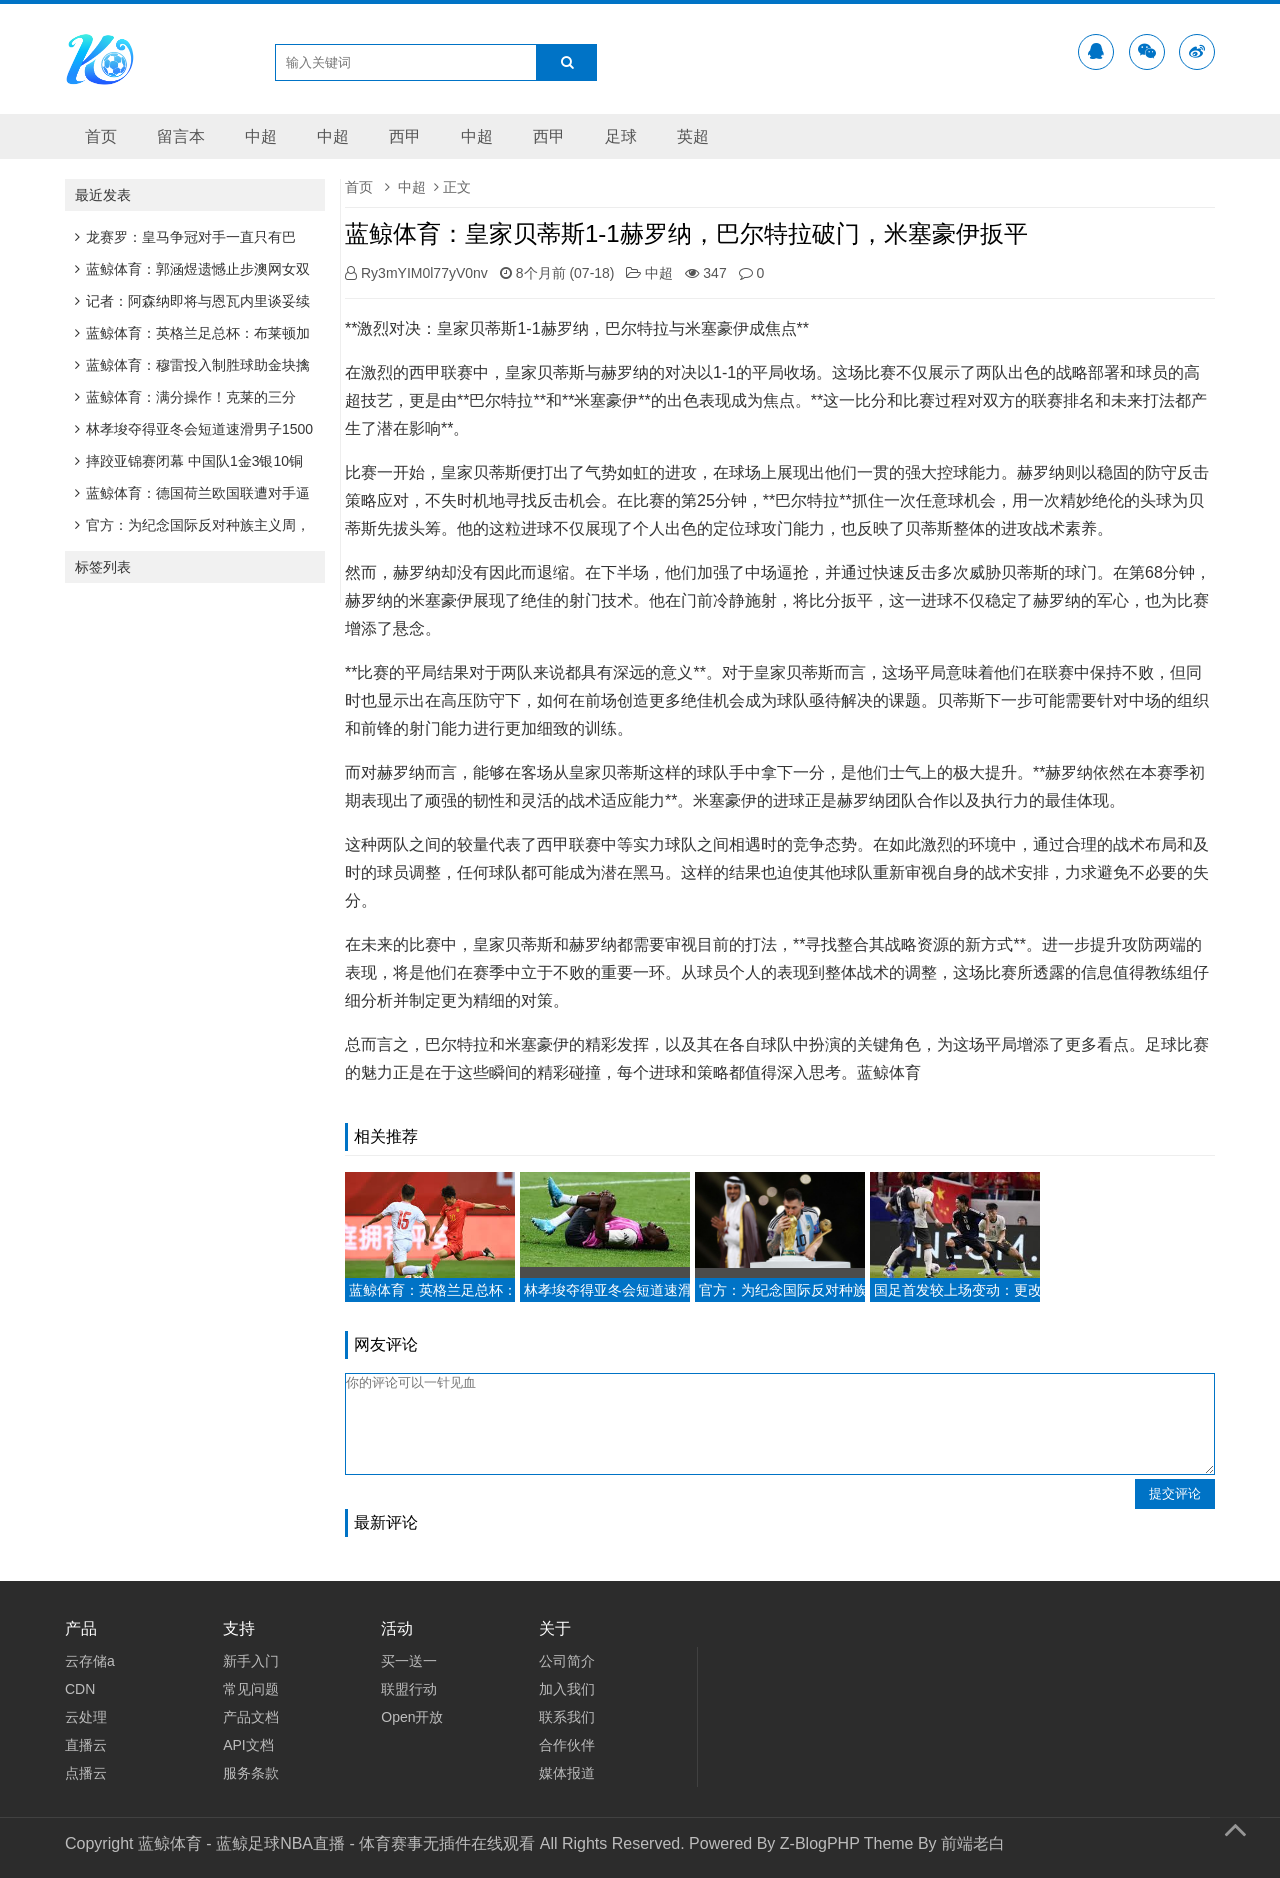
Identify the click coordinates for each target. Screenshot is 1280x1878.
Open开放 (412, 1717)
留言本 (181, 136)
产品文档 (251, 1717)
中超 (261, 136)
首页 (101, 136)
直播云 (86, 1745)
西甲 (405, 136)
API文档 (248, 1745)
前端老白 (973, 1843)
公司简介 (567, 1661)
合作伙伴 (567, 1745)
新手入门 (251, 1661)
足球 (621, 136)
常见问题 (251, 1689)
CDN (80, 1689)
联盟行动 (409, 1689)
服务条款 (251, 1773)
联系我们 (567, 1717)
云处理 (86, 1717)
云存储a (90, 1661)
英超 (693, 136)
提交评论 (1175, 1493)
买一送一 (409, 1661)
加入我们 (567, 1689)
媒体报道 (567, 1773)
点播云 (86, 1773)
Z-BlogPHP (820, 1843)
